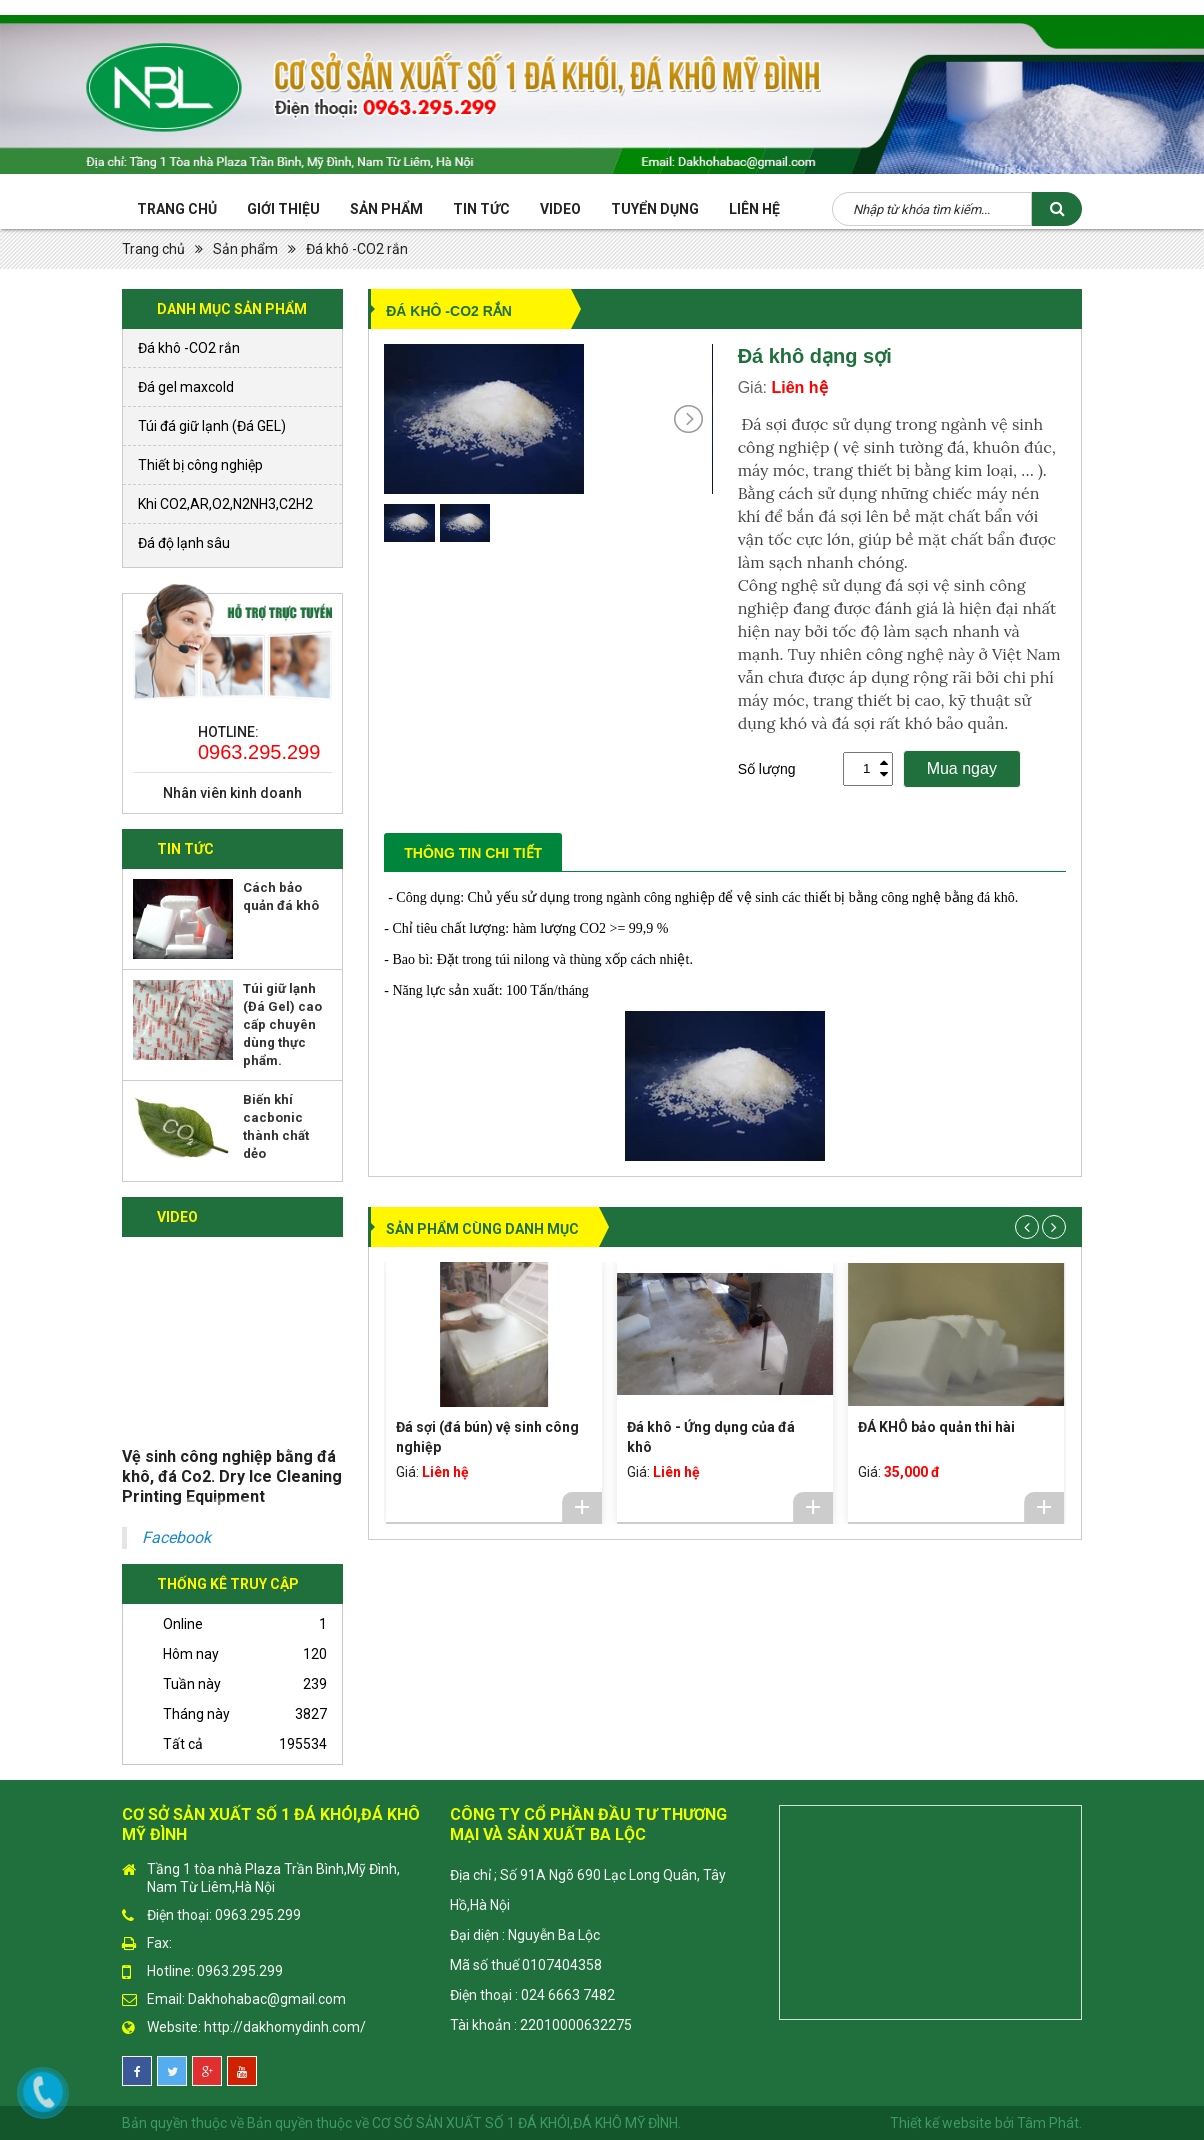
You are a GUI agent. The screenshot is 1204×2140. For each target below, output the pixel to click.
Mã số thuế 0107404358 (526, 1965)
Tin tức (481, 209)
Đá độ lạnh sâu (184, 543)
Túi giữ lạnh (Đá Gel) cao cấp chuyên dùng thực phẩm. (282, 1024)
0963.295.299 (257, 752)
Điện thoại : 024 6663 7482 (532, 1995)
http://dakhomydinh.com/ (285, 2027)
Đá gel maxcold (186, 387)
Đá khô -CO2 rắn (357, 249)
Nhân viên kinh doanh (232, 793)
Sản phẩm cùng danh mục (482, 1229)
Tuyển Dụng (655, 209)
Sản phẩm (386, 209)
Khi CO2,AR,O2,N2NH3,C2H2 (225, 504)
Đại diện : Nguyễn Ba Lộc (525, 1935)
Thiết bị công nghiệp (200, 465)
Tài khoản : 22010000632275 (541, 2025)
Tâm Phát (1048, 2123)
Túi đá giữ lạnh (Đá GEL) (212, 426)
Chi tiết (582, 1507)
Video (560, 209)
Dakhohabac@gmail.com (267, 1999)
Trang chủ (177, 209)
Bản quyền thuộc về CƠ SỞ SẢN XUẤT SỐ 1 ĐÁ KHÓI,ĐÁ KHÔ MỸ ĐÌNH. (464, 2123)
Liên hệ (754, 209)
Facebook (176, 1537)
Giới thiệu (283, 209)
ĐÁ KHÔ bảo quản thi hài (936, 1427)
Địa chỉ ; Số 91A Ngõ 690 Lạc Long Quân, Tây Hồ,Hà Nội (588, 1890)
